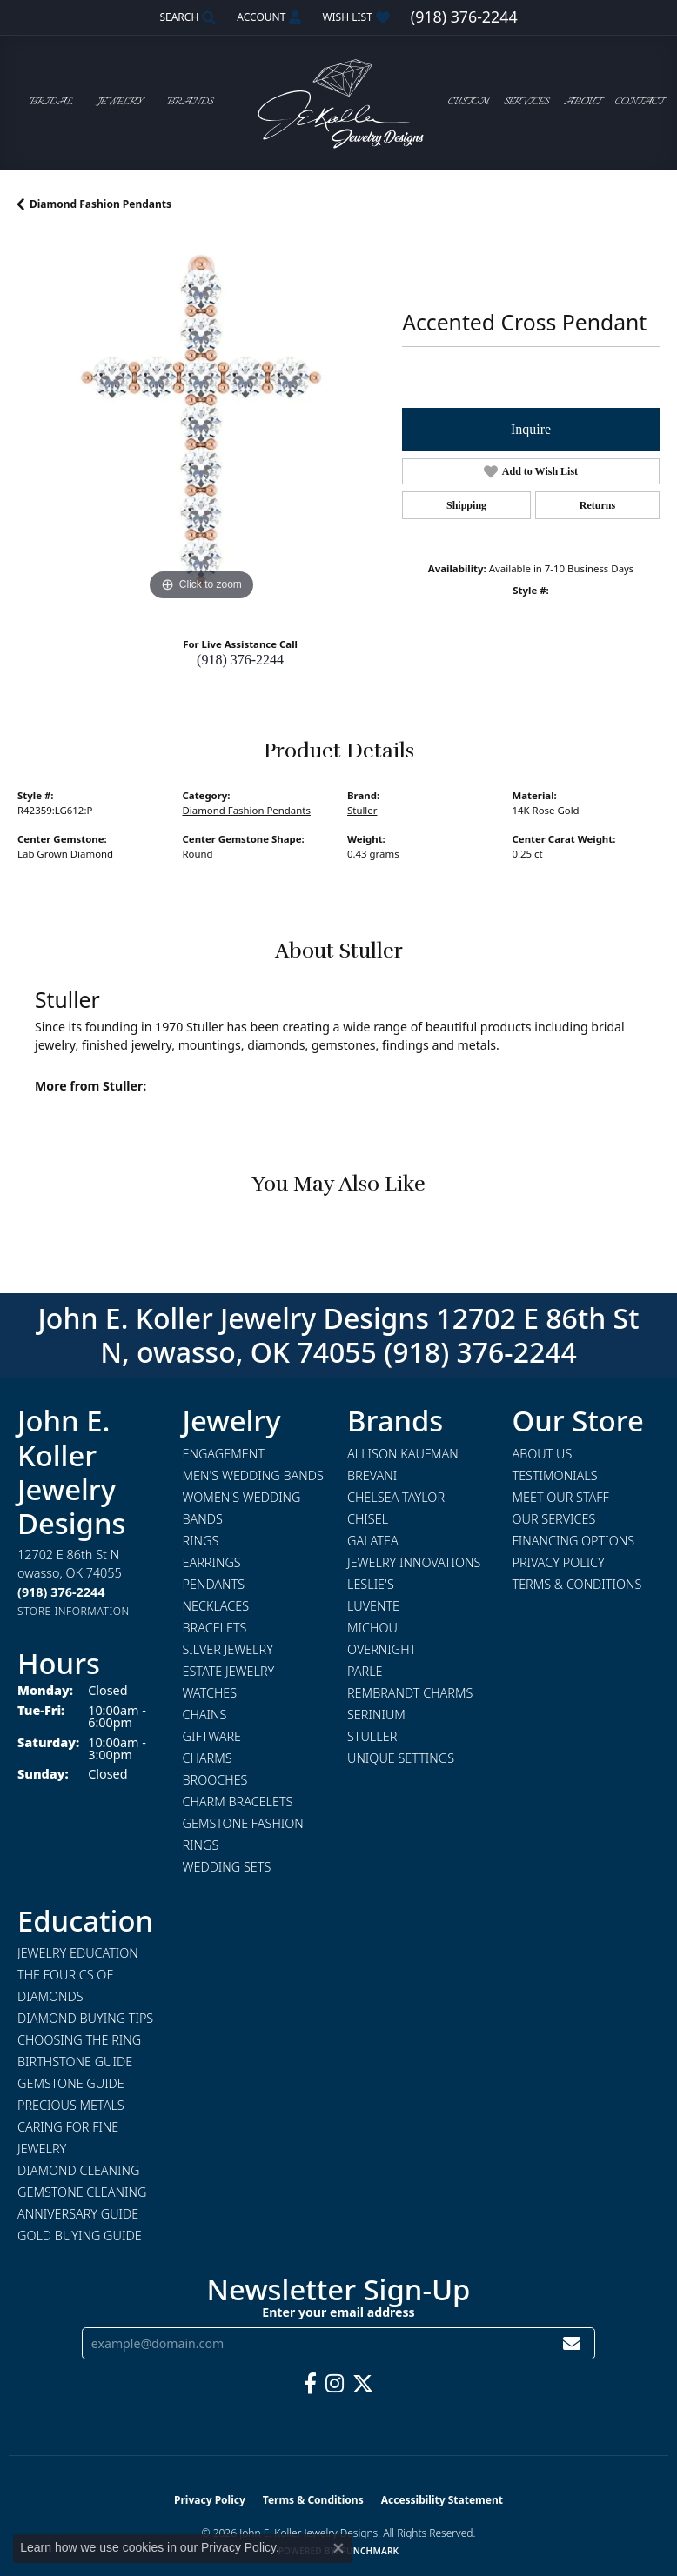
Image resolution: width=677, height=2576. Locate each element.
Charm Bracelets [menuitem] (238, 1801)
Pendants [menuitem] (214, 1584)
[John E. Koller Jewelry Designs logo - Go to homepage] (338, 102)
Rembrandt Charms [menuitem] (410, 1693)
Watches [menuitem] (210, 1693)
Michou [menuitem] (372, 1627)
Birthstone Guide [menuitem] (74, 2061)
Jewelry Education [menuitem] (77, 1953)
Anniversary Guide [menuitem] (77, 2214)
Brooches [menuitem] (215, 1780)
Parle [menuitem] (365, 1671)
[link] (464, 17)
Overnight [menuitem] (381, 1649)
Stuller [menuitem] (372, 1736)
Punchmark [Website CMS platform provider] (370, 2551)
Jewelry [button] (120, 102)
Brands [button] (190, 102)
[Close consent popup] (338, 2548)
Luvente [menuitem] (373, 1606)
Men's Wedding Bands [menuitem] (253, 1475)
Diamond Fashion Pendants (100, 204)
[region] (201, 421)
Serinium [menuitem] (376, 1714)
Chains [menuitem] (205, 1714)
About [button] (582, 102)
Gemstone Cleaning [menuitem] (81, 2192)
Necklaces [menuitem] (216, 1606)
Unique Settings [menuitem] (400, 1758)
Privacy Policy (559, 1562)
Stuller (362, 810)
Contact (639, 102)
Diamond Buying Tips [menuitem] (85, 2018)
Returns (597, 505)
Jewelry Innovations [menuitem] (413, 1562)
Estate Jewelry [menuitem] (229, 1671)
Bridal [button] (51, 102)
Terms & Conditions (577, 1584)
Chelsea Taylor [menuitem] (396, 1497)
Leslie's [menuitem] (370, 1584)
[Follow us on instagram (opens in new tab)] (334, 2383)
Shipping (466, 505)
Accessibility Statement (442, 2500)
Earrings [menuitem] (212, 1562)
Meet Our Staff (561, 1497)
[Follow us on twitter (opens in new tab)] (362, 2383)
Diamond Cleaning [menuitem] (78, 2170)
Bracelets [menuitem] (215, 1627)
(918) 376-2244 (240, 659)
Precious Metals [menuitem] (70, 2105)
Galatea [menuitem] (373, 1540)
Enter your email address (338, 2312)
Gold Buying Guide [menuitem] (79, 2235)
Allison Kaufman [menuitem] (403, 1453)
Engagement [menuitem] (224, 1453)
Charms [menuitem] (207, 1758)
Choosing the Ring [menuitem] (79, 2040)
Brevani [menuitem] (372, 1475)
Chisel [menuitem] (367, 1519)
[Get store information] (73, 1611)
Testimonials (555, 1475)
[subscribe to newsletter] (571, 2343)
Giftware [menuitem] (212, 1736)
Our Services (554, 1519)
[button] (186, 17)
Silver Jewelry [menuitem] (228, 1649)
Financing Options (574, 1540)
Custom (468, 102)
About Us (543, 1453)
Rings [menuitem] (201, 1540)
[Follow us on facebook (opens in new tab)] (310, 2383)
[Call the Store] (60, 1592)
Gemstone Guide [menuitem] (70, 2083)
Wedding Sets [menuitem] (227, 1867)
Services (526, 102)
